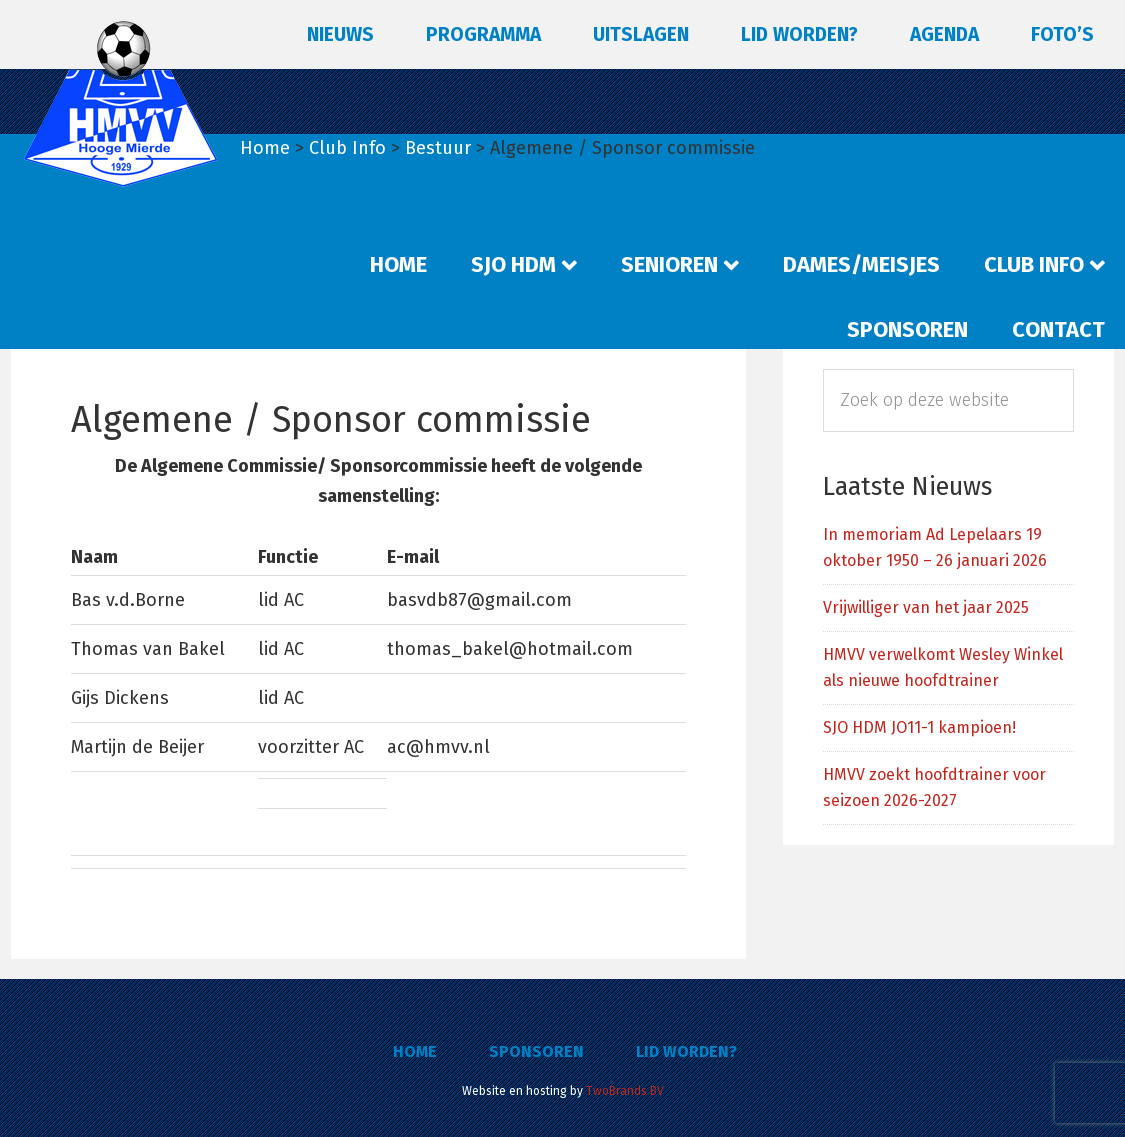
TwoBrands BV (625, 1091)
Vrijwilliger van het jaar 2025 (926, 607)
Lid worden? (686, 1051)
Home (415, 1051)
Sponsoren (536, 1051)
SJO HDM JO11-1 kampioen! (919, 727)
